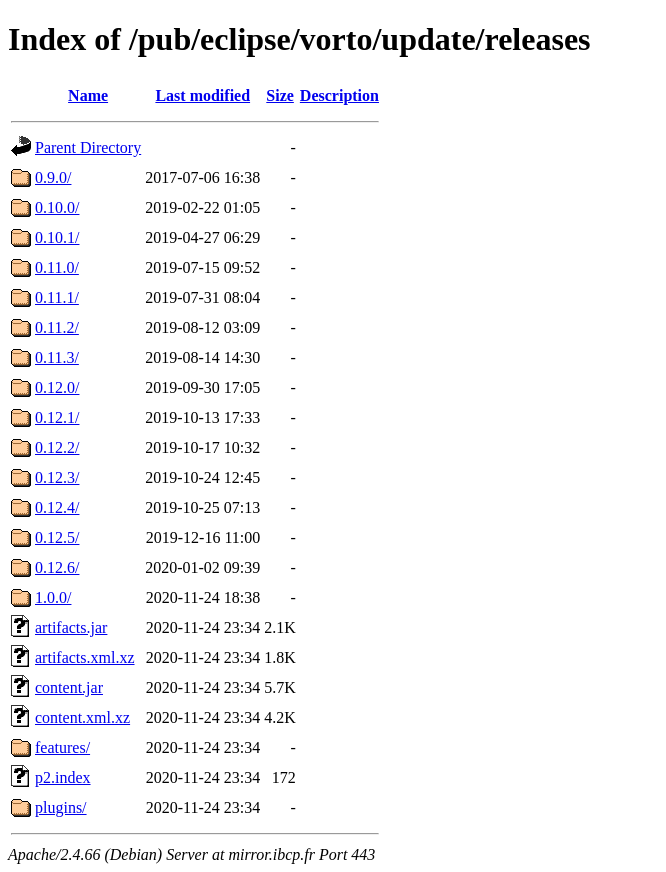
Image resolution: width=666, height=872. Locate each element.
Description (339, 95)
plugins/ (61, 807)
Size (280, 95)
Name (88, 95)
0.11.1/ (57, 297)
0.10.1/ (57, 237)
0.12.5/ (57, 537)
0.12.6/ (57, 567)
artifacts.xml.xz (85, 657)
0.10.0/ (57, 207)
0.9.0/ (53, 177)
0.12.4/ (57, 507)
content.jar (69, 687)
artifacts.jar (71, 627)
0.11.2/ (57, 327)
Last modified (202, 95)
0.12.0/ (57, 387)
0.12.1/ (57, 417)
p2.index (63, 777)
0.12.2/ (57, 447)
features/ (62, 747)
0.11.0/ (57, 267)
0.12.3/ (57, 477)
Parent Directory (88, 147)
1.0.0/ (53, 597)
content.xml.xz (82, 717)
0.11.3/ (57, 357)
